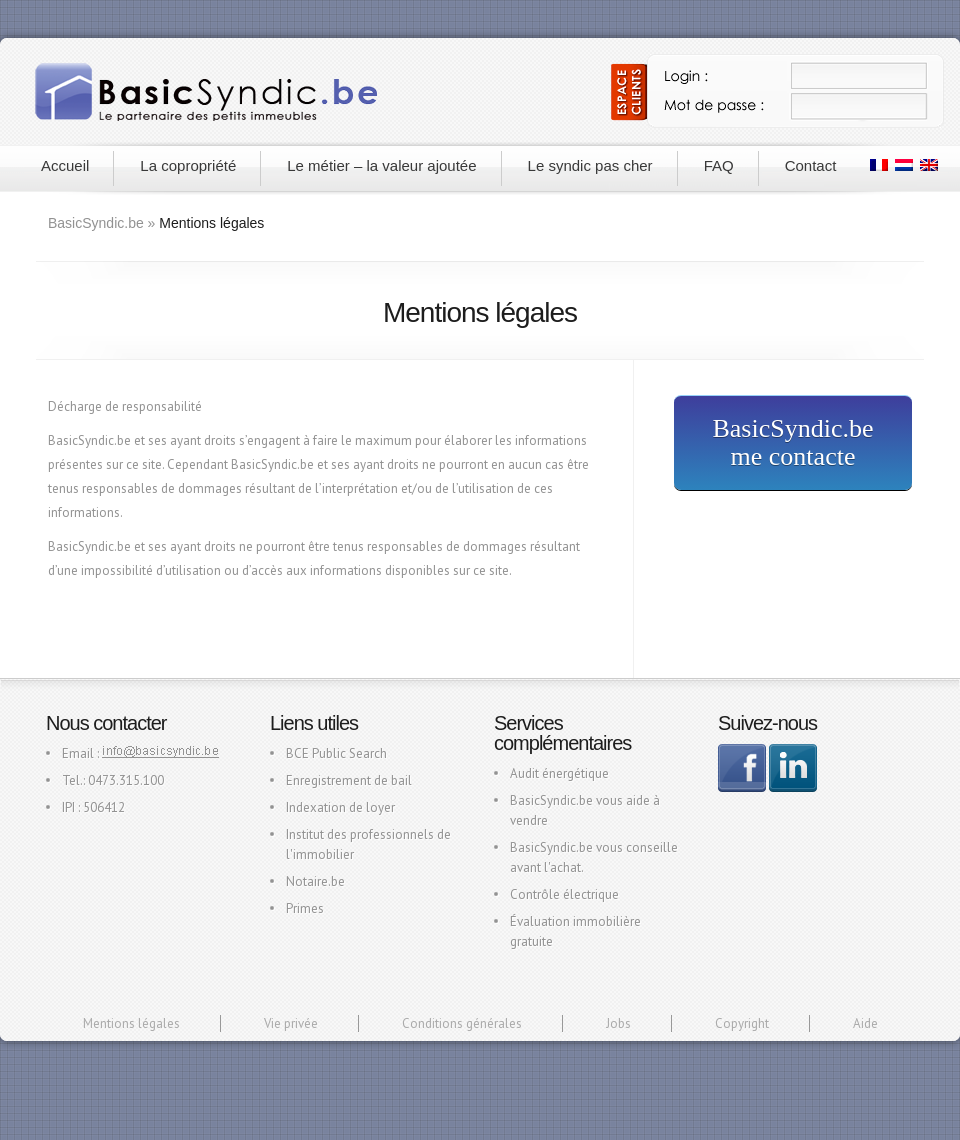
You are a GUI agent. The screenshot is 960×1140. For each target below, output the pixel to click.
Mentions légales (131, 1023)
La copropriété (188, 165)
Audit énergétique (559, 773)
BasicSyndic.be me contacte (792, 442)
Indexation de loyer (340, 807)
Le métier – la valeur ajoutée (381, 165)
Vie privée (291, 1023)
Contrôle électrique (564, 894)
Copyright (742, 1023)
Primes (305, 908)
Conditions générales (462, 1023)
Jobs (618, 1023)
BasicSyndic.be (96, 223)
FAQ (719, 165)
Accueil (65, 165)
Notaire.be (315, 881)
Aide (865, 1023)
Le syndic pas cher (590, 165)
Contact (811, 165)
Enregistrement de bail (349, 780)
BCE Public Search (336, 753)
